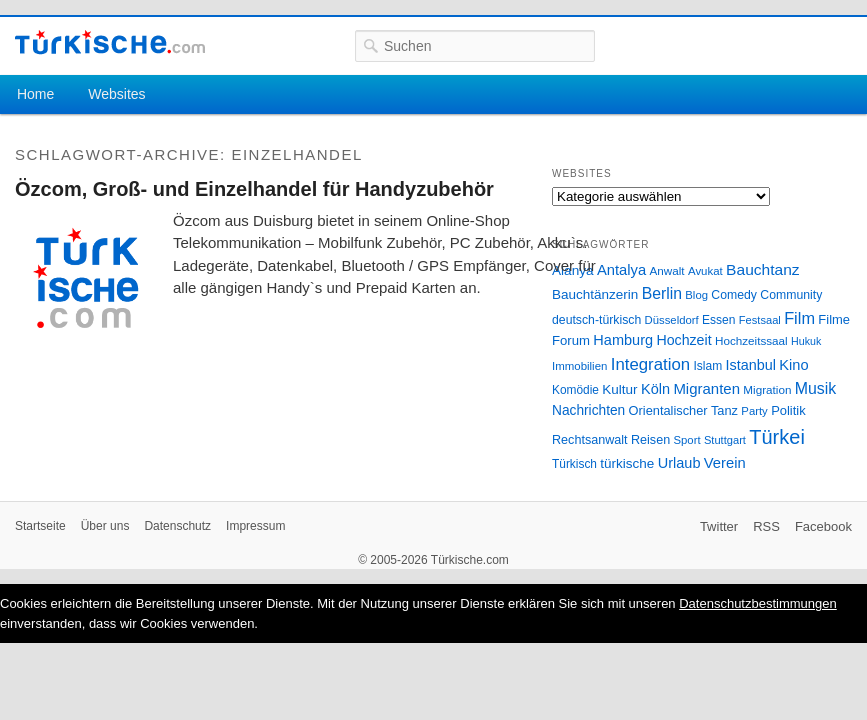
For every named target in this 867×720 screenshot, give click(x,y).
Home (35, 94)
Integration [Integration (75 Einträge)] (650, 364)
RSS (766, 526)
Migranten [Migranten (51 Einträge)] (706, 388)
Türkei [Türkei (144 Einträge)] (777, 437)
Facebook (823, 526)
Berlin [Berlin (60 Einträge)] (662, 293)
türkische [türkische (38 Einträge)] (627, 463)
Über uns (105, 526)
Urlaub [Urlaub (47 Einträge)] (679, 463)
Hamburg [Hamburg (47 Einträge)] (623, 340)
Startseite (40, 526)
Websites (116, 94)
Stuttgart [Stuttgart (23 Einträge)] (725, 440)
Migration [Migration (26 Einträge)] (767, 389)
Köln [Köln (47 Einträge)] (655, 389)
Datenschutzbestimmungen (758, 603)
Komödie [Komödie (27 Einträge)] (575, 390)
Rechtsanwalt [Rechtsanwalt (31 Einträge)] (590, 440)
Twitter (719, 526)
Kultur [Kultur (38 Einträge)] (619, 389)
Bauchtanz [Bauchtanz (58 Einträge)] (762, 269)
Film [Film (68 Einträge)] (799, 318)
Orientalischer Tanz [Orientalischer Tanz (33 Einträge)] (683, 410)
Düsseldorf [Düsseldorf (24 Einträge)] (672, 320)
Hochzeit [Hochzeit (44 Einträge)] (683, 340)
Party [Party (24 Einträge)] (754, 411)
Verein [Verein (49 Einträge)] (725, 463)
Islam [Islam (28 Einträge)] (707, 366)
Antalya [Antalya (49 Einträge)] (621, 270)
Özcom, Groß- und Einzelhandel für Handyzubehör (254, 189)
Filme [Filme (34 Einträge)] (834, 319)
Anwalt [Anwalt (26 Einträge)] (667, 270)
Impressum (255, 526)
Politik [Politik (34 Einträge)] (788, 410)
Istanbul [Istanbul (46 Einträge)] (751, 365)
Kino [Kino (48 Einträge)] (793, 365)
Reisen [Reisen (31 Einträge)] (650, 440)
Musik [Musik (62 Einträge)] (816, 388)
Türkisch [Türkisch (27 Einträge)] (574, 464)
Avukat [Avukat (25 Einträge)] (705, 271)
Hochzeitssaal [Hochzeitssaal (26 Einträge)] (751, 340)
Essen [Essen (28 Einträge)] (718, 320)
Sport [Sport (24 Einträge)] (687, 440)
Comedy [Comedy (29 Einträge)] (734, 295)
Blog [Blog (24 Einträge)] (696, 295)
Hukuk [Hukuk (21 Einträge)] (806, 341)
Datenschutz (177, 526)
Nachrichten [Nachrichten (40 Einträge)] (588, 410)
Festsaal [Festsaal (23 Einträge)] (760, 320)
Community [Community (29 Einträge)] (791, 295)
